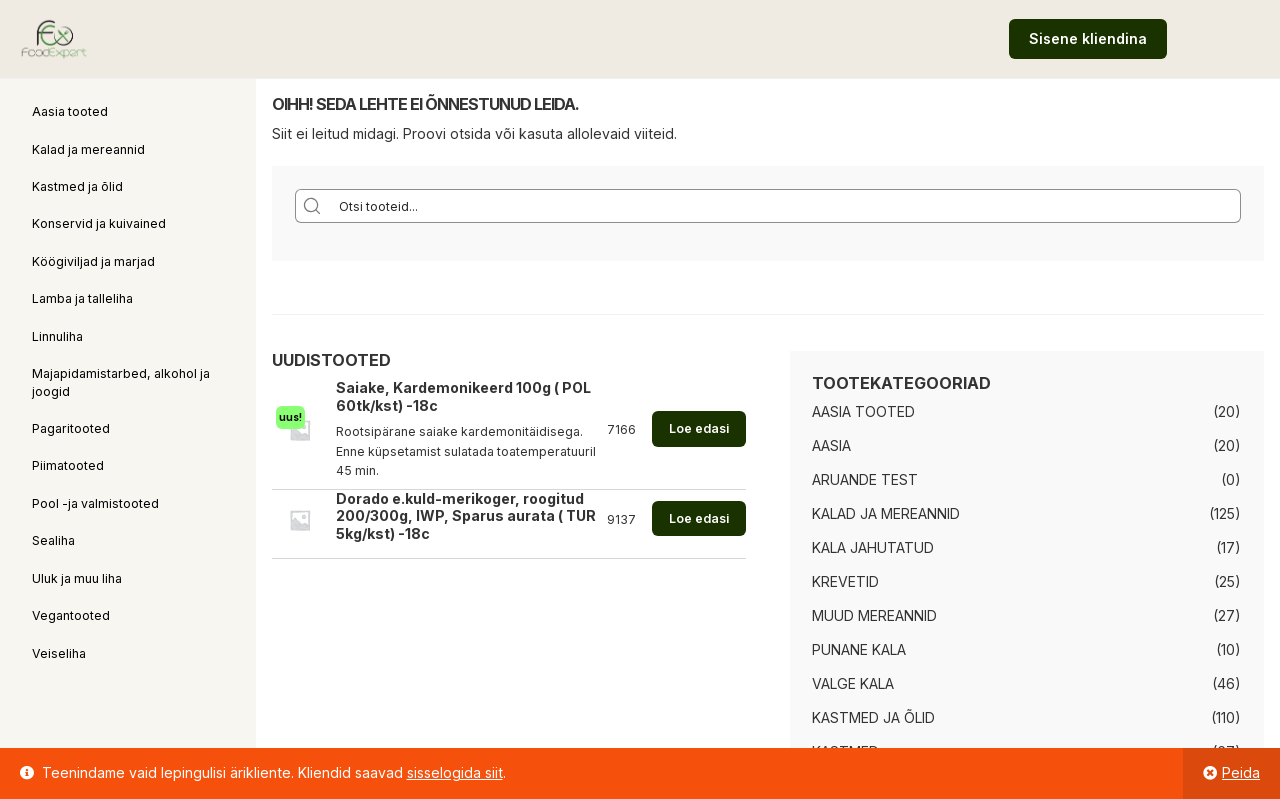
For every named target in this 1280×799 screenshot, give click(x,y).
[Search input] (785, 206)
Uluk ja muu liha (77, 578)
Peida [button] (1241, 772)
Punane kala (859, 649)
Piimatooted (68, 465)
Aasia (831, 445)
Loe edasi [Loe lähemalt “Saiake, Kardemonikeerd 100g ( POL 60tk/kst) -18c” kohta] (699, 428)
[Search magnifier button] (312, 206)
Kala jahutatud (873, 547)
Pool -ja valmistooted (95, 503)
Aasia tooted (70, 111)
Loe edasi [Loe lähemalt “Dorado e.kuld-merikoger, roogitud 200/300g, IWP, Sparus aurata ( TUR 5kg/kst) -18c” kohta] (699, 518)
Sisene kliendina (1088, 38)
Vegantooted (71, 615)
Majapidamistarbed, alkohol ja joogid (121, 382)
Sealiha (53, 540)
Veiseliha (59, 653)
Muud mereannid (874, 615)
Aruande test (865, 479)
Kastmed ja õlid (77, 186)
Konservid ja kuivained (99, 223)
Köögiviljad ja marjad (93, 261)
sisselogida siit (455, 772)
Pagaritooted (71, 428)
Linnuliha (57, 336)
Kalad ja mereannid (88, 149)
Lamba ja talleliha (82, 298)
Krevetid (845, 581)
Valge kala (853, 683)
